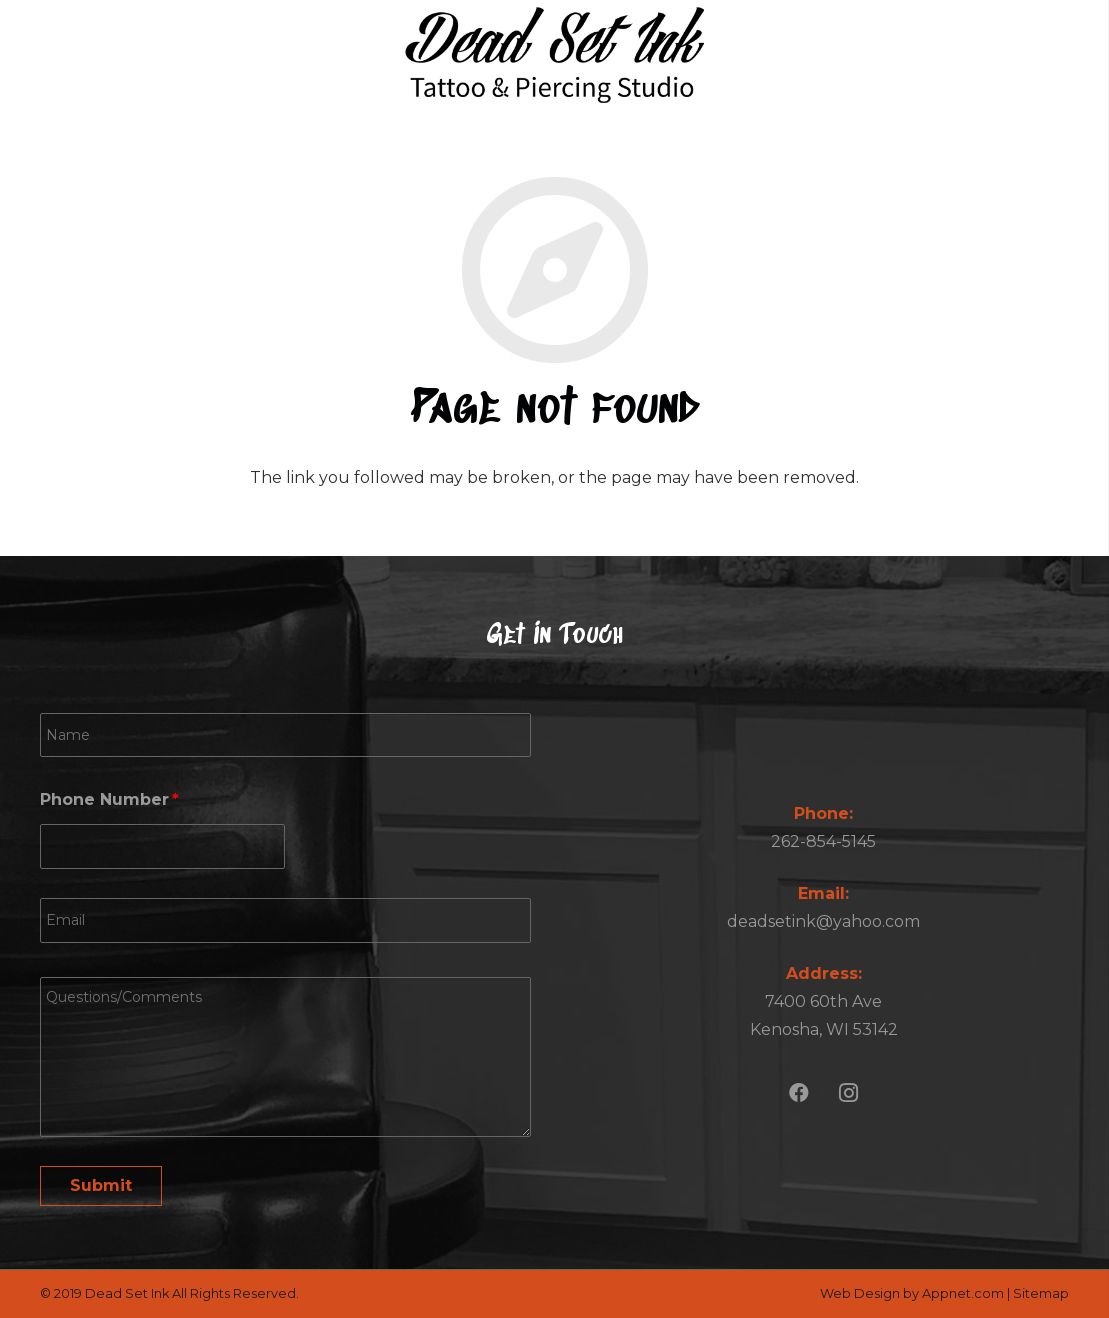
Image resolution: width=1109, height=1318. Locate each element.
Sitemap (1041, 1293)
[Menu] (1071, 55)
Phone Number (109, 799)
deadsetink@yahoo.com (823, 921)
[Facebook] (799, 1093)
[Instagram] (849, 1093)
